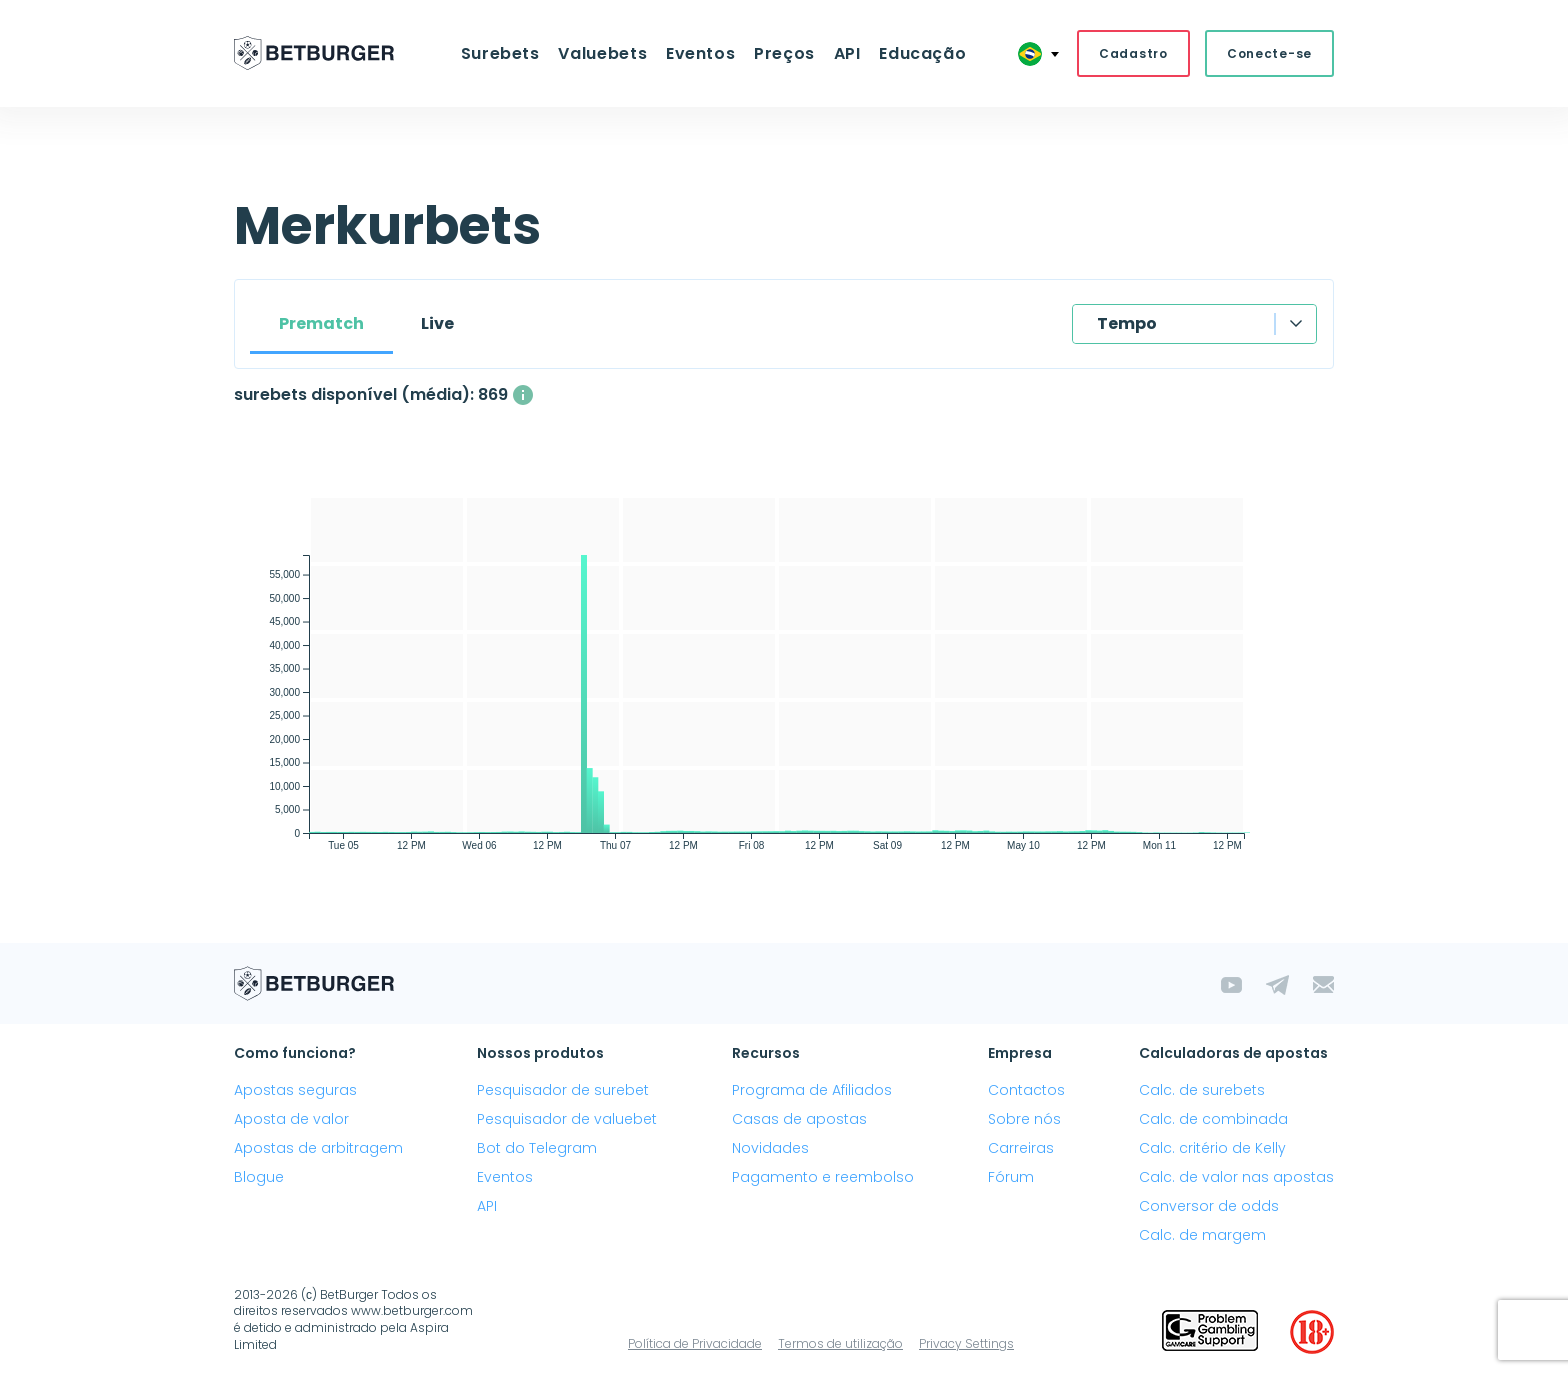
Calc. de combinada (1213, 1119)
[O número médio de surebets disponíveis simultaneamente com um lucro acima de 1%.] (523, 395)
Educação (921, 53)
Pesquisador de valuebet (567, 1119)
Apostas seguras (295, 1090)
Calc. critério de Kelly (1212, 1148)
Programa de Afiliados (812, 1090)
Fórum (1011, 1177)
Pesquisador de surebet (563, 1090)
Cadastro (1133, 53)
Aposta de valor (291, 1119)
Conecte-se (1269, 53)
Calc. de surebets (1202, 1090)
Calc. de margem (1202, 1236)
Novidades (770, 1148)
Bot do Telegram (537, 1148)
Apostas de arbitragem (318, 1148)
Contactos (1026, 1090)
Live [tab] (437, 323)
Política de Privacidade (695, 1343)
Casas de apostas (799, 1119)
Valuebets (604, 53)
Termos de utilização (840, 1343)
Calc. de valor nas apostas (1236, 1177)
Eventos (700, 53)
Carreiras (1021, 1148)
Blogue (259, 1177)
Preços (784, 53)
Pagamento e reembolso (823, 1177)
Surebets (501, 53)
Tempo (1127, 323)
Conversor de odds (1209, 1207)
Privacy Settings (966, 1343)
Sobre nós (1024, 1119)
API (846, 53)
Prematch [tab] (321, 323)
